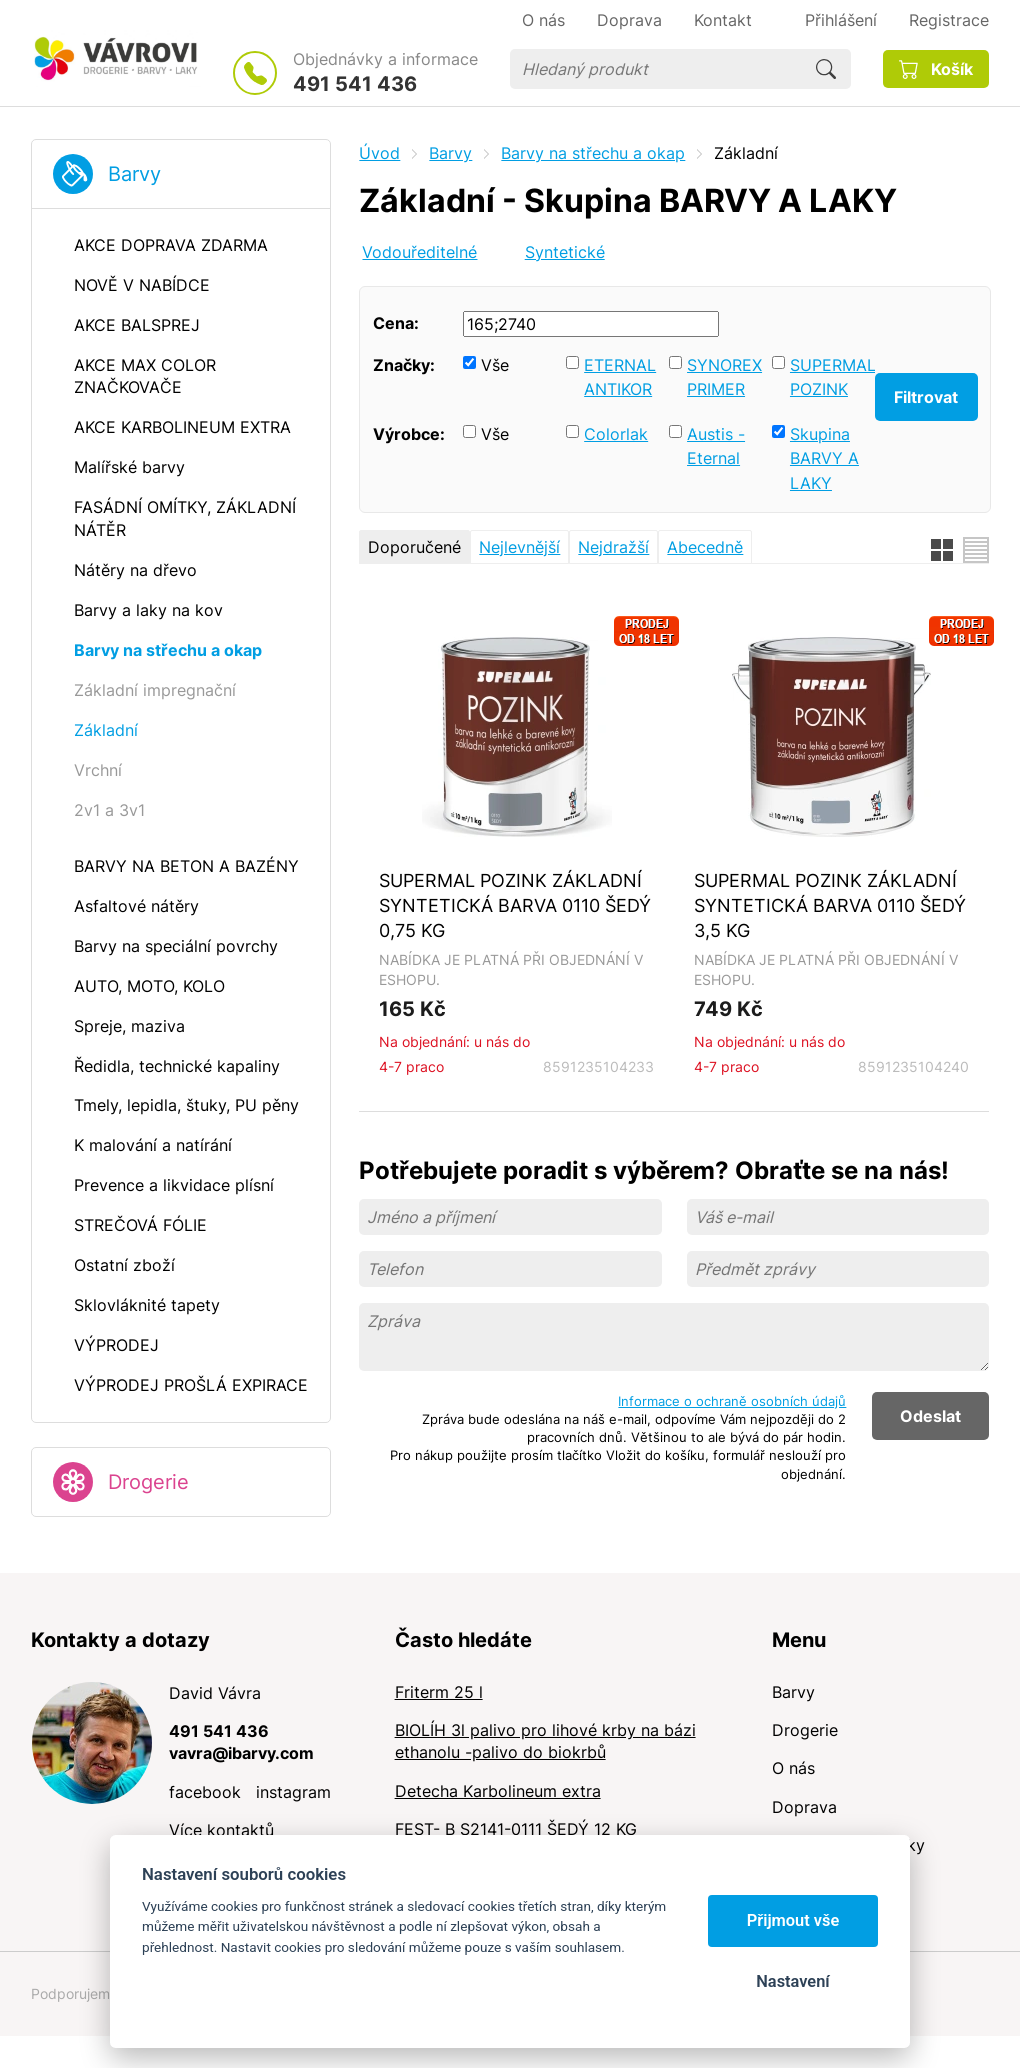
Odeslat (930, 1416)
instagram (293, 1792)
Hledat (826, 69)
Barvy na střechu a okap (593, 153)
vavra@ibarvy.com (241, 1753)
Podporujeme (74, 1993)
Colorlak (616, 434)
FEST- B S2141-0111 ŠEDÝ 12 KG (516, 1829)
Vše (495, 365)
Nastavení (792, 1981)
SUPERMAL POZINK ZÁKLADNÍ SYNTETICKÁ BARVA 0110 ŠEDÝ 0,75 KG (515, 904)
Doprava (804, 1807)
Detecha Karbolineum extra (498, 1791)
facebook (205, 1792)
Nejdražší (613, 547)
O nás (793, 1768)
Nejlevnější (519, 547)
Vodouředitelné (419, 252)
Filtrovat (926, 397)
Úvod (379, 153)
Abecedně (705, 547)
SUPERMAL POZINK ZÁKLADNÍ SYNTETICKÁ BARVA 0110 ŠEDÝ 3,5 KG (830, 904)
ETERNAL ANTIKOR (620, 377)
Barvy (134, 174)
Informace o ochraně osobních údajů (732, 1401)
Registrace (949, 20)
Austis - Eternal (716, 446)
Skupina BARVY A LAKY (824, 458)
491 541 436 (355, 84)
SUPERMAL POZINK (828, 377)
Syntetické (565, 252)
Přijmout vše (793, 1920)
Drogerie (148, 1482)
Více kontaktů (221, 1830)
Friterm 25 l (439, 1692)
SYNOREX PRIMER (724, 377)
